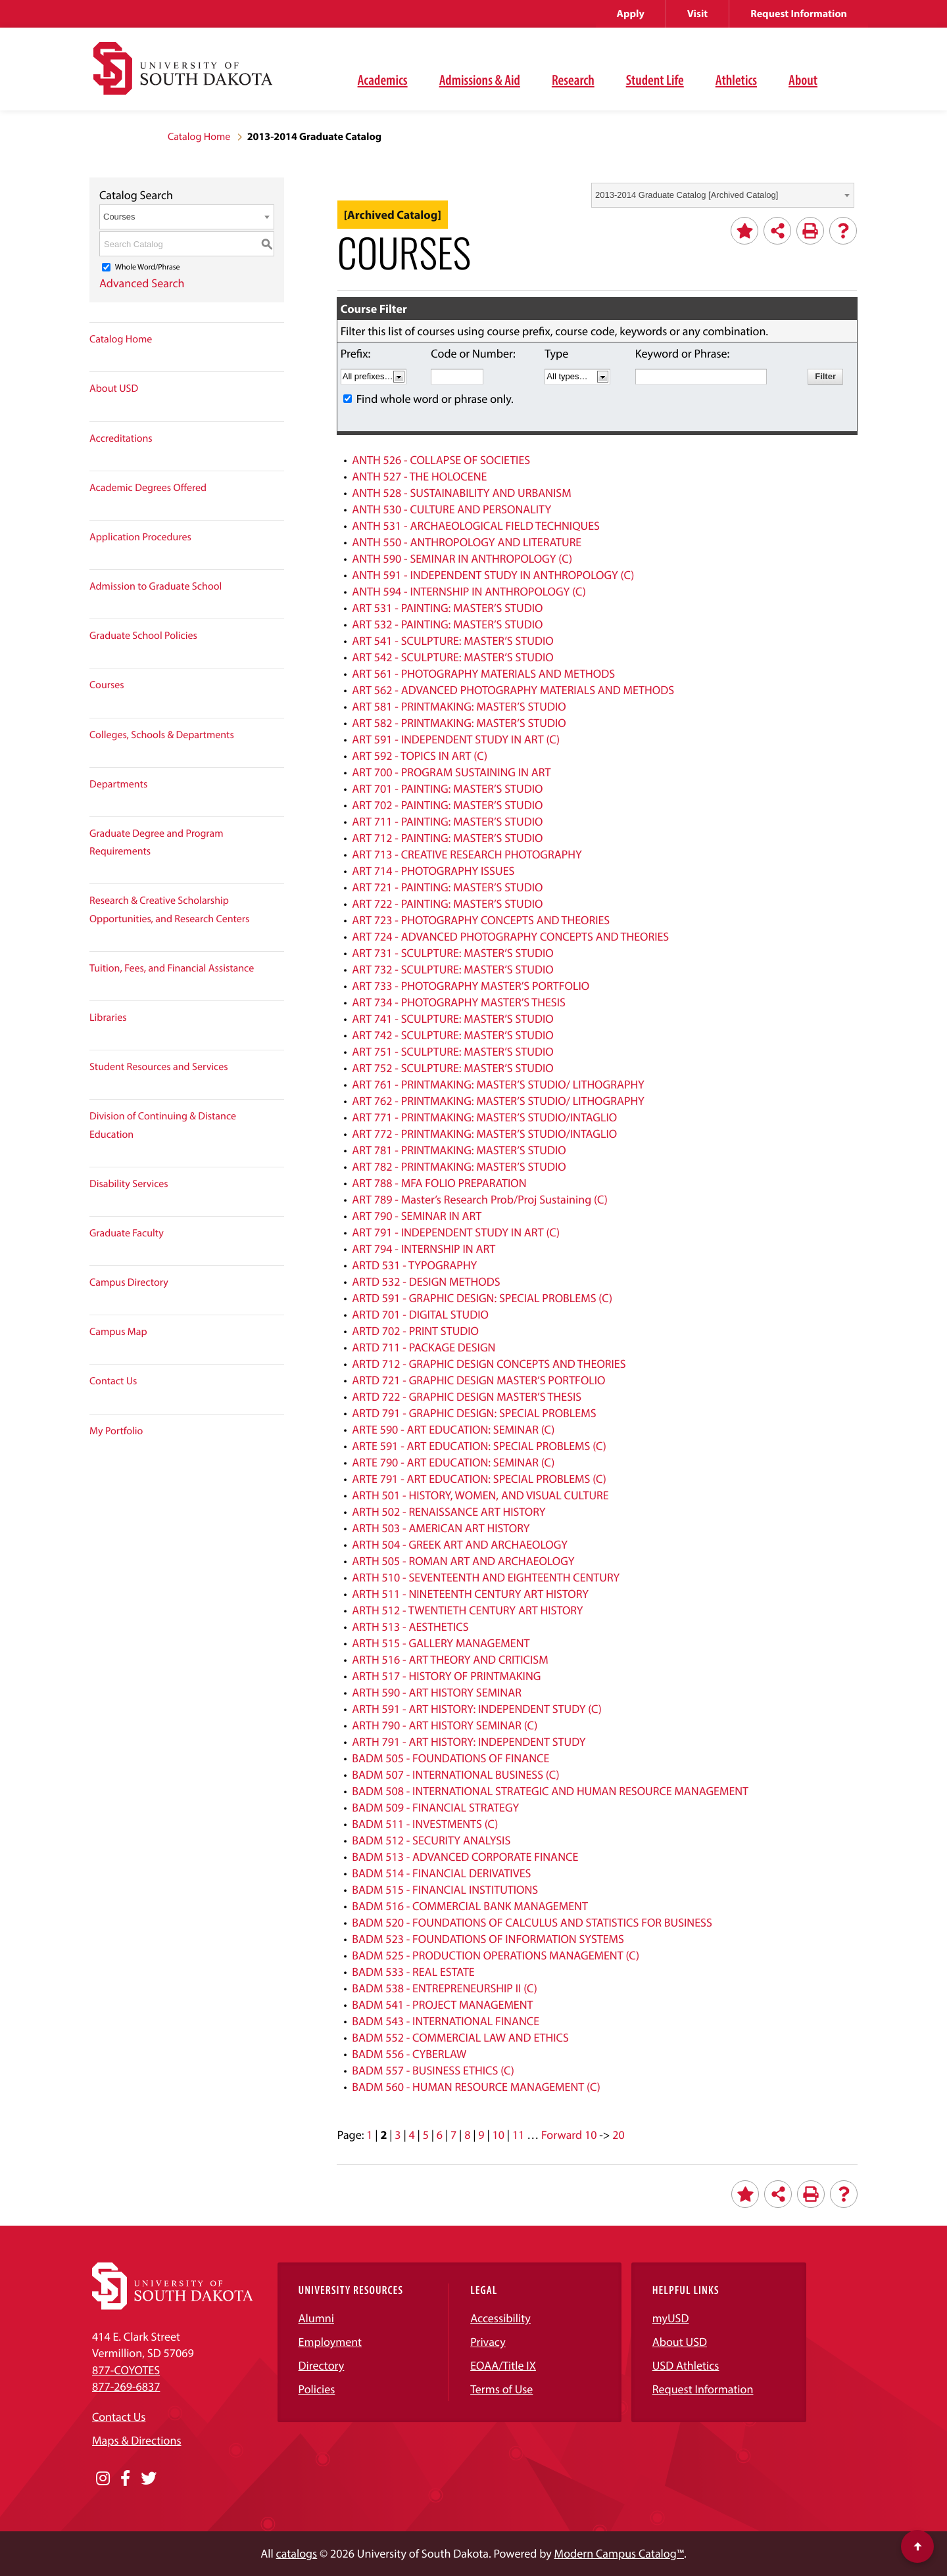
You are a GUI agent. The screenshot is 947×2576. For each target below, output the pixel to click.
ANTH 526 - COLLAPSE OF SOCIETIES (441, 459)
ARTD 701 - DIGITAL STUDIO (420, 1314)
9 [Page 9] (481, 2134)
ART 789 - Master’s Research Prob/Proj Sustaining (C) (480, 1199)
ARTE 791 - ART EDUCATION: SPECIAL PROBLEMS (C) (479, 1478)
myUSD (670, 2318)
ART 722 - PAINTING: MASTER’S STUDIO (447, 903)
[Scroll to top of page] (917, 2546)
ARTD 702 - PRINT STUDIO (415, 1330)
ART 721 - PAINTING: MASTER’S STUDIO (447, 887)
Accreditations (121, 438)
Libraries (108, 1017)
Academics (383, 79)
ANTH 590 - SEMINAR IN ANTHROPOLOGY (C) (462, 558)
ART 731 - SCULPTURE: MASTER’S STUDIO (452, 952)
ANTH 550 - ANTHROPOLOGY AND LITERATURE (466, 542)
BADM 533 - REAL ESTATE (413, 1971)
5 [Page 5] (426, 2134)
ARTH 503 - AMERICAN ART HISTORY (440, 1527)
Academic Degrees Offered (147, 487)
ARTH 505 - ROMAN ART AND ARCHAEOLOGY (463, 1560)
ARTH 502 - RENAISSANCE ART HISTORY (448, 1511)
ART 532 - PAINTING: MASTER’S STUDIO (447, 624)
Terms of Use (501, 2389)
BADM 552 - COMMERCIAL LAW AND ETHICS (460, 2037)
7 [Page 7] (453, 2134)
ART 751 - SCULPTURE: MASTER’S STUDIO (452, 1051)
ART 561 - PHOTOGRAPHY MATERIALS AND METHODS (483, 673)
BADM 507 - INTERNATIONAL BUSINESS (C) (455, 1774)
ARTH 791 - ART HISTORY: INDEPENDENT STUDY (468, 1741)
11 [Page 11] (518, 2134)
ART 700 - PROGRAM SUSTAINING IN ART (451, 772)
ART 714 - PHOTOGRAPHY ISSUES (433, 870)
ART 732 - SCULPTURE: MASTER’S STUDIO (452, 969)
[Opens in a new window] (103, 2478)
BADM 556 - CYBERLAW (409, 2053)
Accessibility (500, 2318)
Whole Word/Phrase (147, 267)
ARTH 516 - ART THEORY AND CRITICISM (450, 1659)
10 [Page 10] (498, 2134)
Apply (630, 13)
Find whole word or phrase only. (435, 398)
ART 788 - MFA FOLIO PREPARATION (439, 1182)
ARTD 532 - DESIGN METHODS (426, 1281)
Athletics (736, 79)
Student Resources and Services (158, 1066)
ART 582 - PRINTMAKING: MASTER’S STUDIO (459, 722)
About (803, 79)
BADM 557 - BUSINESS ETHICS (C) (433, 2070)
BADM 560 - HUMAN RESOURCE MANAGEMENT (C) (476, 2086)
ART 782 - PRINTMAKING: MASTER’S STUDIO (459, 1166)
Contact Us (113, 1381)
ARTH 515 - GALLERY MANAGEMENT (440, 1643)
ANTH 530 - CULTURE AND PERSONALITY (451, 509)
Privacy (488, 2341)
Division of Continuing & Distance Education (162, 1125)
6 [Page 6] (440, 2134)
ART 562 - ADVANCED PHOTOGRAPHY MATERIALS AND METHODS (513, 689)
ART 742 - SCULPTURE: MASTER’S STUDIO (452, 1034)
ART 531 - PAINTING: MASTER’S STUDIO (447, 607)
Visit (697, 13)
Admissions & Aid (479, 79)
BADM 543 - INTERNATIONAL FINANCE (445, 2020)
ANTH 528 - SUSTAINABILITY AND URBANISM (461, 492)
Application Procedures (140, 537)
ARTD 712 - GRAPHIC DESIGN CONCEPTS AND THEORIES (488, 1363)
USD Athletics (685, 2365)
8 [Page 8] (467, 2134)
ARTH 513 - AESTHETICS (410, 1626)
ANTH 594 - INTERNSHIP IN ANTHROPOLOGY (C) (469, 591)
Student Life (655, 79)
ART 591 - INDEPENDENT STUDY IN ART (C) (456, 739)
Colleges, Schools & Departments (161, 734)
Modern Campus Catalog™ (619, 2553)
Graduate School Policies (143, 635)
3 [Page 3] (398, 2134)
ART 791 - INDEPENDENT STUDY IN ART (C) (456, 1232)
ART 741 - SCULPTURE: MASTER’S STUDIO (452, 1018)
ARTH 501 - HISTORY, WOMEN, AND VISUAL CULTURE (480, 1495)
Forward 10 (568, 2134)
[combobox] (722, 195)
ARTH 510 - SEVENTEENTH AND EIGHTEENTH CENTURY (485, 1577)
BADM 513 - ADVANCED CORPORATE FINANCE (465, 1856)
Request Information (798, 13)
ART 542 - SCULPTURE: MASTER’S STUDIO (452, 657)
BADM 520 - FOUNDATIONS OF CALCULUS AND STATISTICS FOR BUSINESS (532, 1922)
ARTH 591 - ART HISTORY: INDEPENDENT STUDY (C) (477, 1708)
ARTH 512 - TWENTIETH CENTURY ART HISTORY (467, 1610)
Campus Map (118, 1331)
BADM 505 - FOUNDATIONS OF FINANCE (450, 1758)
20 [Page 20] (618, 2134)
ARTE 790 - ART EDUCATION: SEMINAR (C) (453, 1462)
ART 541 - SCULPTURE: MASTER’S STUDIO (452, 640)
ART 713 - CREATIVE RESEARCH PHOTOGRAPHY (467, 854)
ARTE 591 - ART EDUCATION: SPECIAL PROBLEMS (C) (479, 1445)
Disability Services (128, 1183)
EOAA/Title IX (503, 2365)
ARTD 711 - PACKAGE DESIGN (423, 1347)
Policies (317, 2389)
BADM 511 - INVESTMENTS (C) (425, 1823)
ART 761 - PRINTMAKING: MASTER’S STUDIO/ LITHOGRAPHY (498, 1084)
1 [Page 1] (369, 2134)
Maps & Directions (137, 2440)
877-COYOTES (126, 2369)
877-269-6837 (126, 2386)
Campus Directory (128, 1282)
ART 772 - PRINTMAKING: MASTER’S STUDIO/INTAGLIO (484, 1133)
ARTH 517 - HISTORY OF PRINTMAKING (446, 1675)
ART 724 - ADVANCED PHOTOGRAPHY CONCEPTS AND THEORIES (510, 936)
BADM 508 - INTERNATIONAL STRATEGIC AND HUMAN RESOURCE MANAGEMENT (550, 1790)
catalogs (297, 2553)
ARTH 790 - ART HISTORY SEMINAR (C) (444, 1725)
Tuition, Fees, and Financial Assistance (171, 968)
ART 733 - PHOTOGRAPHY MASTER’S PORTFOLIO (470, 985)
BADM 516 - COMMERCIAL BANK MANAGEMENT (470, 1905)
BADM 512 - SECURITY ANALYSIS (431, 1840)
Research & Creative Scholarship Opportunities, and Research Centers (169, 909)
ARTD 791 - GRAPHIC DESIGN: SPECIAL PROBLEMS (474, 1412)
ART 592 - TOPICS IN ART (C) (419, 755)
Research (573, 79)
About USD (113, 388)
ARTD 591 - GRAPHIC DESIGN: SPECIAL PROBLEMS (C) (482, 1297)
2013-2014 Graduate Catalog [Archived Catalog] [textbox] (686, 195)
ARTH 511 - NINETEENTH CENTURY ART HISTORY (470, 1593)
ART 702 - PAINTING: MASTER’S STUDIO (447, 804)
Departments (118, 784)
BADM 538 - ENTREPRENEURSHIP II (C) (444, 1988)
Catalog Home (199, 136)
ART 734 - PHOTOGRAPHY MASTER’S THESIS (459, 1002)
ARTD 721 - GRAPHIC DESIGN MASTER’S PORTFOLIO (478, 1380)
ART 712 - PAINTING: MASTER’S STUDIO (447, 837)
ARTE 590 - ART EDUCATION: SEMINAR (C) (453, 1429)
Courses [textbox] (119, 217)
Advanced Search (142, 283)
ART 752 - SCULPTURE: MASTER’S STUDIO (452, 1067)
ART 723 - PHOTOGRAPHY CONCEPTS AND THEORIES (481, 919)
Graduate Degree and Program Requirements (156, 842)
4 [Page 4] (412, 2134)
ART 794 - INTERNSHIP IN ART (423, 1248)
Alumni (316, 2318)
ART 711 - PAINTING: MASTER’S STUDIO (447, 821)
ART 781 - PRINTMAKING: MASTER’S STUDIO (459, 1150)
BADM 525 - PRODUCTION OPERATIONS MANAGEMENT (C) (495, 1955)
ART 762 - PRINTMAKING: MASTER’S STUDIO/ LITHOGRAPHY (498, 1100)
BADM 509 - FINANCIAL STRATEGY (435, 1807)
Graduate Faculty (126, 1233)
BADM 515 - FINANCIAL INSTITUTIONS (445, 1889)
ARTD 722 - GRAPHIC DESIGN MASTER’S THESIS (466, 1396)
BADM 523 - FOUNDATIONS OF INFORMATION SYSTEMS (488, 1938)
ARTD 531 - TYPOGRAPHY (414, 1265)
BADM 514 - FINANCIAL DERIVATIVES (441, 1873)
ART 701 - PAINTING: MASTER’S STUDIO (447, 788)
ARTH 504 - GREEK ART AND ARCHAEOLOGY (460, 1544)
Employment (330, 2341)
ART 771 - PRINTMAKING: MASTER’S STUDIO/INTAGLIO (484, 1117)
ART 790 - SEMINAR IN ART (416, 1215)
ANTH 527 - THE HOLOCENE (419, 476)
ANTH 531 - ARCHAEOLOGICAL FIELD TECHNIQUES (476, 525)
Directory (322, 2365)
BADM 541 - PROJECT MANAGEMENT (442, 2004)
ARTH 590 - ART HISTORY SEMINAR (437, 1692)
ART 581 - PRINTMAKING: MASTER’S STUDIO (459, 706)
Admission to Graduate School (155, 586)
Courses (106, 684)
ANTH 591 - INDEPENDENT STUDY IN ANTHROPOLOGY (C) (493, 574)
